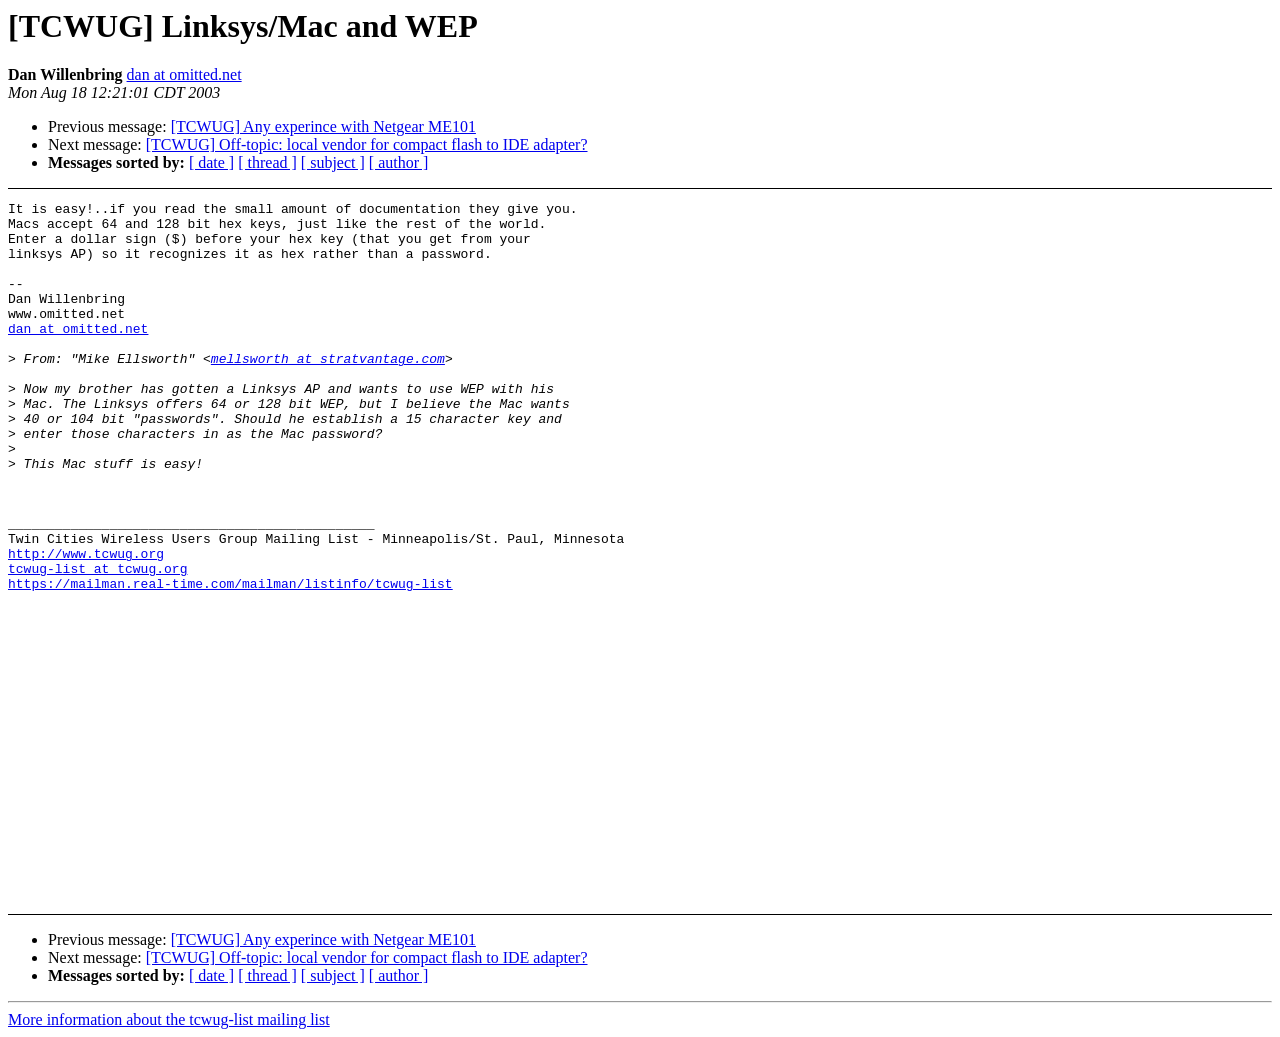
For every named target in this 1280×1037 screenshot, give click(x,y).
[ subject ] (333, 162)
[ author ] (399, 162)
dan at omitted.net (184, 74)
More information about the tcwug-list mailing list (169, 1019)
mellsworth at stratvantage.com (328, 391)
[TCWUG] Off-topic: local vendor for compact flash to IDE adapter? (367, 144)
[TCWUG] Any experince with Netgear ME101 (323, 126)
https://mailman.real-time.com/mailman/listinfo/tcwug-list (230, 661)
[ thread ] (267, 162)
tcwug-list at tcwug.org (97, 643)
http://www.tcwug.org (86, 625)
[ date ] (211, 162)
